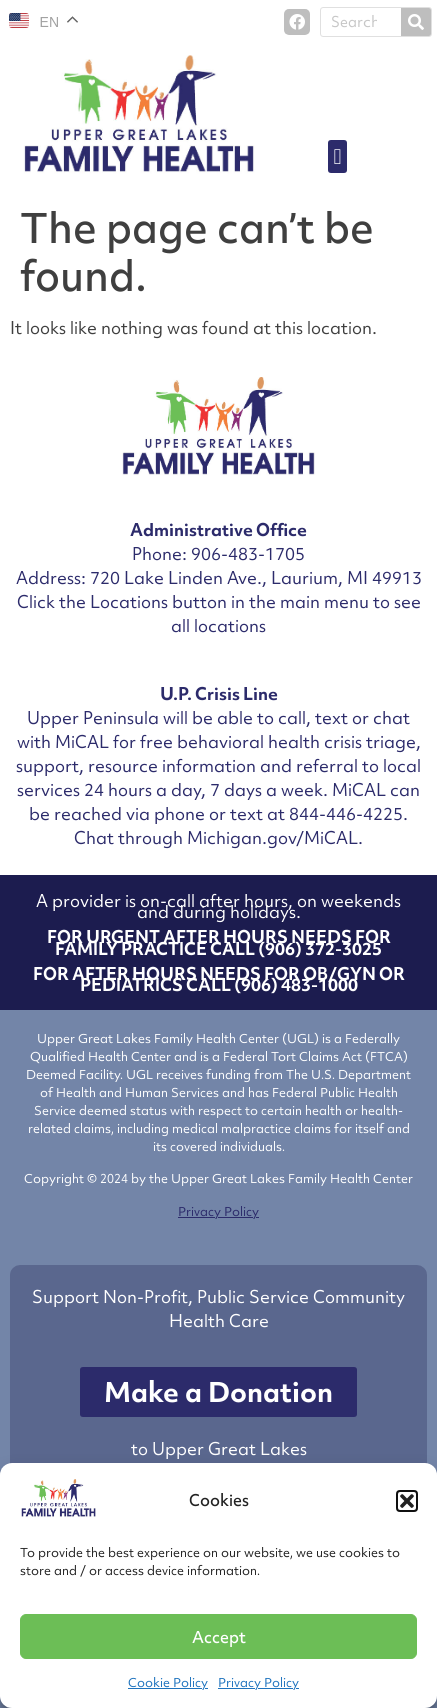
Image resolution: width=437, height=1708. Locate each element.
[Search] (416, 22)
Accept (219, 1637)
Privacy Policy (258, 1682)
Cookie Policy (168, 1682)
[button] (407, 1501)
